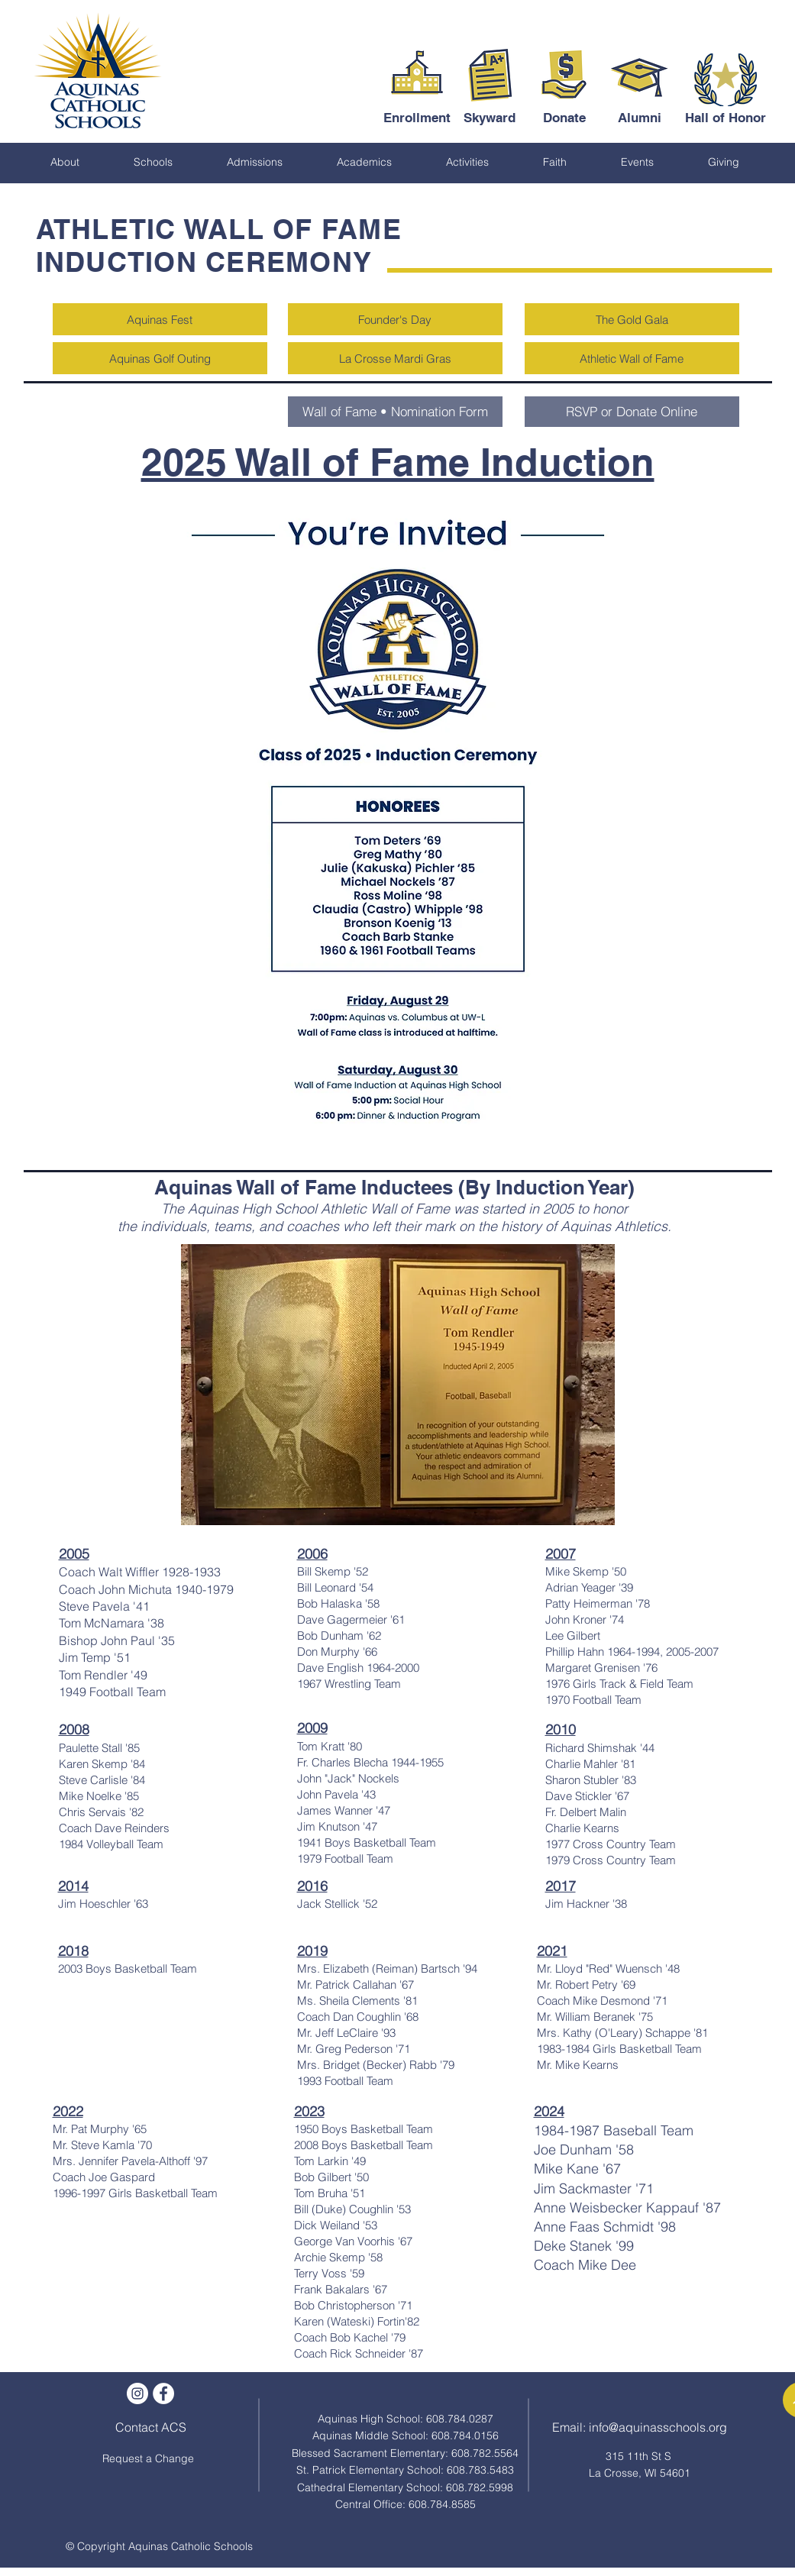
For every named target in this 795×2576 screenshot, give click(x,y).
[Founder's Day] (395, 319)
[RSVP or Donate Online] (632, 411)
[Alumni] (639, 118)
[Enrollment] (417, 118)
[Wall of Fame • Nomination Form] (395, 411)
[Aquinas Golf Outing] (160, 358)
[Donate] (564, 118)
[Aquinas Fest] (160, 319)
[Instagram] (137, 2393)
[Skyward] (490, 118)
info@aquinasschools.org (658, 2427)
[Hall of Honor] (725, 118)
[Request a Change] (148, 2459)
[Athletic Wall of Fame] (632, 358)
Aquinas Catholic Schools (190, 2546)
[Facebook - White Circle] (163, 2393)
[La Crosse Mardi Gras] (395, 358)
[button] (65, 162)
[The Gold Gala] (632, 319)
